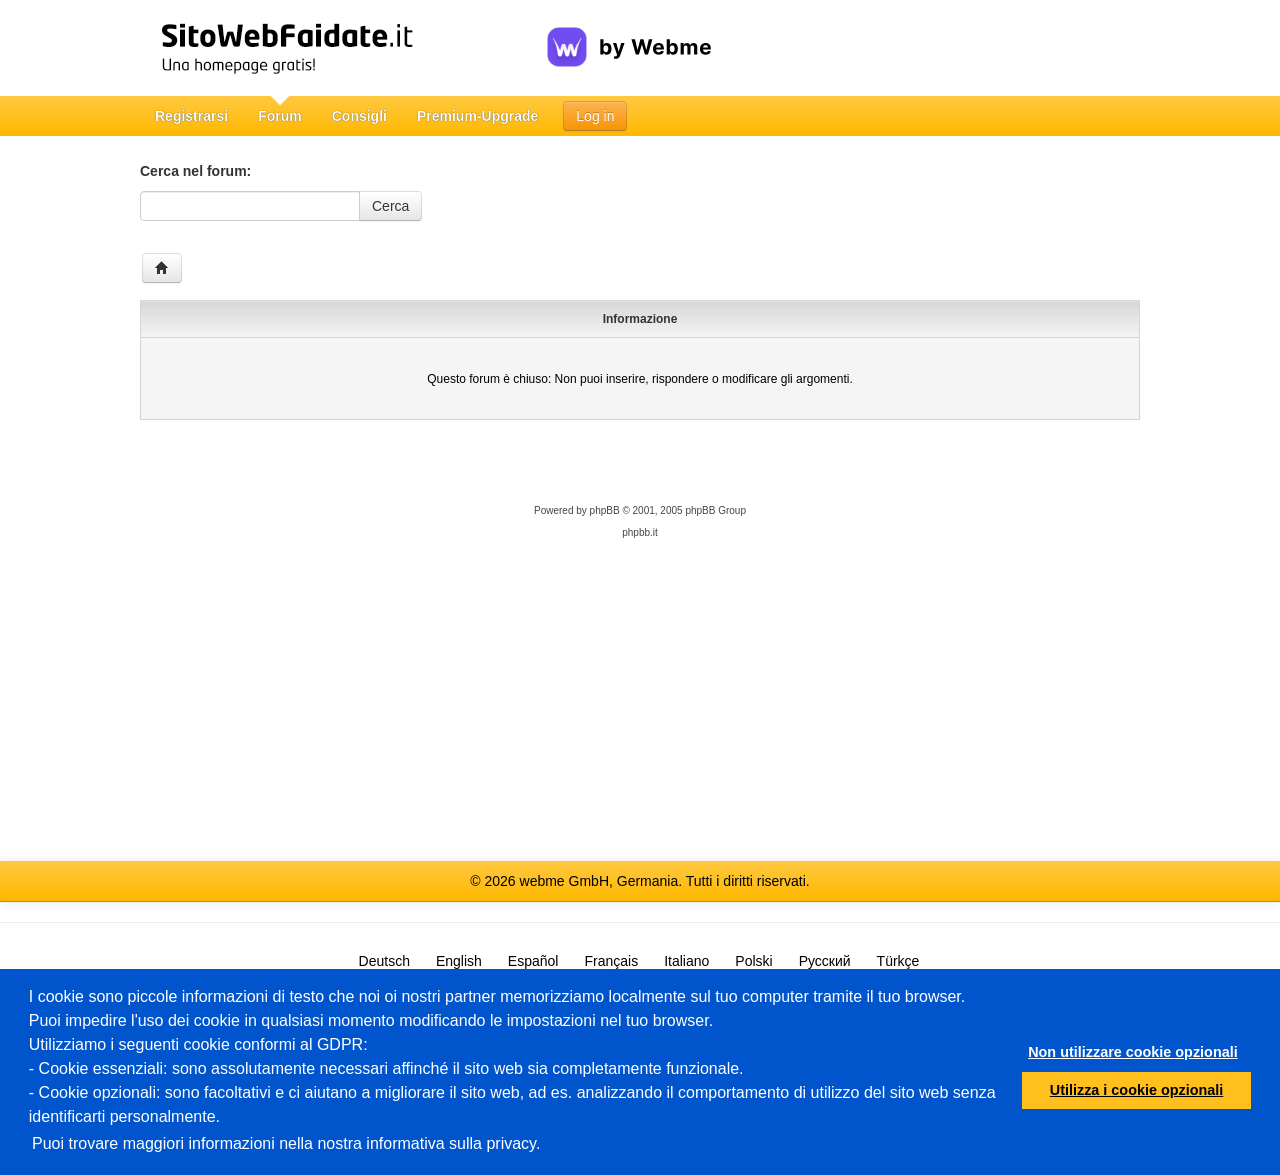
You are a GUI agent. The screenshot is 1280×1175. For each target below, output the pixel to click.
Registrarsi (191, 116)
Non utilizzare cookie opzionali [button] (1133, 1052)
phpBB (605, 510)
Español (533, 961)
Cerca (390, 206)
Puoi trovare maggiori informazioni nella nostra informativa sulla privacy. (286, 1143)
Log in (595, 116)
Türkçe (898, 961)
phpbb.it (640, 532)
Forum (280, 116)
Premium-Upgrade (477, 116)
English (459, 961)
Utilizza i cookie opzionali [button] (1137, 1090)
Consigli (359, 116)
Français (611, 961)
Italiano (686, 961)
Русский (825, 961)
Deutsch (384, 961)
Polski (753, 961)
